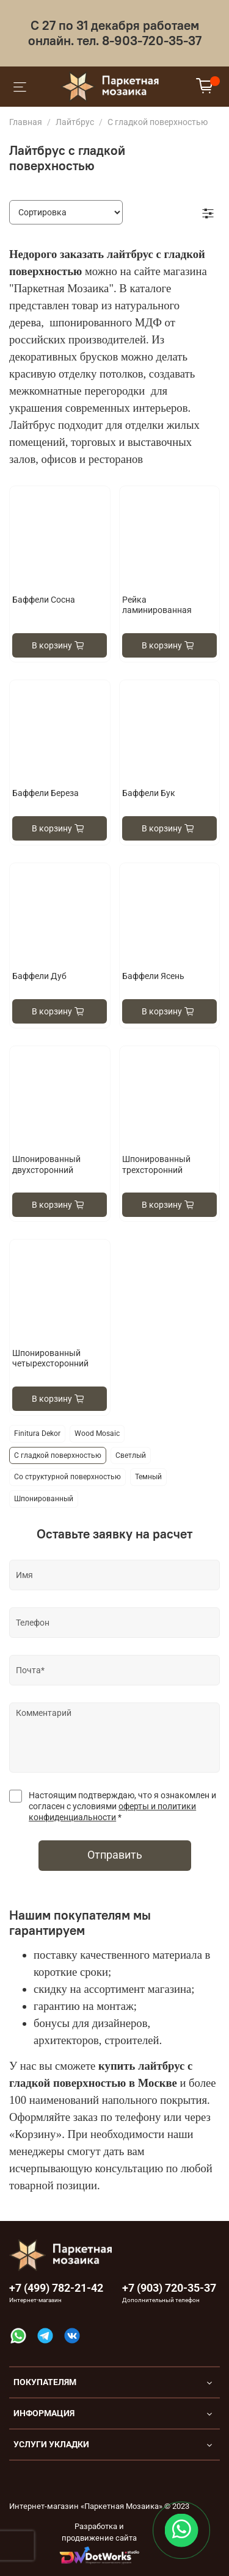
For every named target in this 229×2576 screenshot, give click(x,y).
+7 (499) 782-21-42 (56, 2287)
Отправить (114, 1855)
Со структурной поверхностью (67, 1477)
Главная (25, 122)
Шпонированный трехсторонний (156, 1164)
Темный (148, 1477)
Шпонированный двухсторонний (46, 1164)
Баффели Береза (45, 793)
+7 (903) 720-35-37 (169, 2287)
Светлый (130, 1455)
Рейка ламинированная (157, 605)
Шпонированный (43, 1498)
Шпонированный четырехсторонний (50, 1358)
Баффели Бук (148, 793)
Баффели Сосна (43, 600)
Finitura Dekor (37, 1433)
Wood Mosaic (97, 1433)
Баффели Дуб (39, 976)
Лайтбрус (75, 122)
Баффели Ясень (153, 976)
